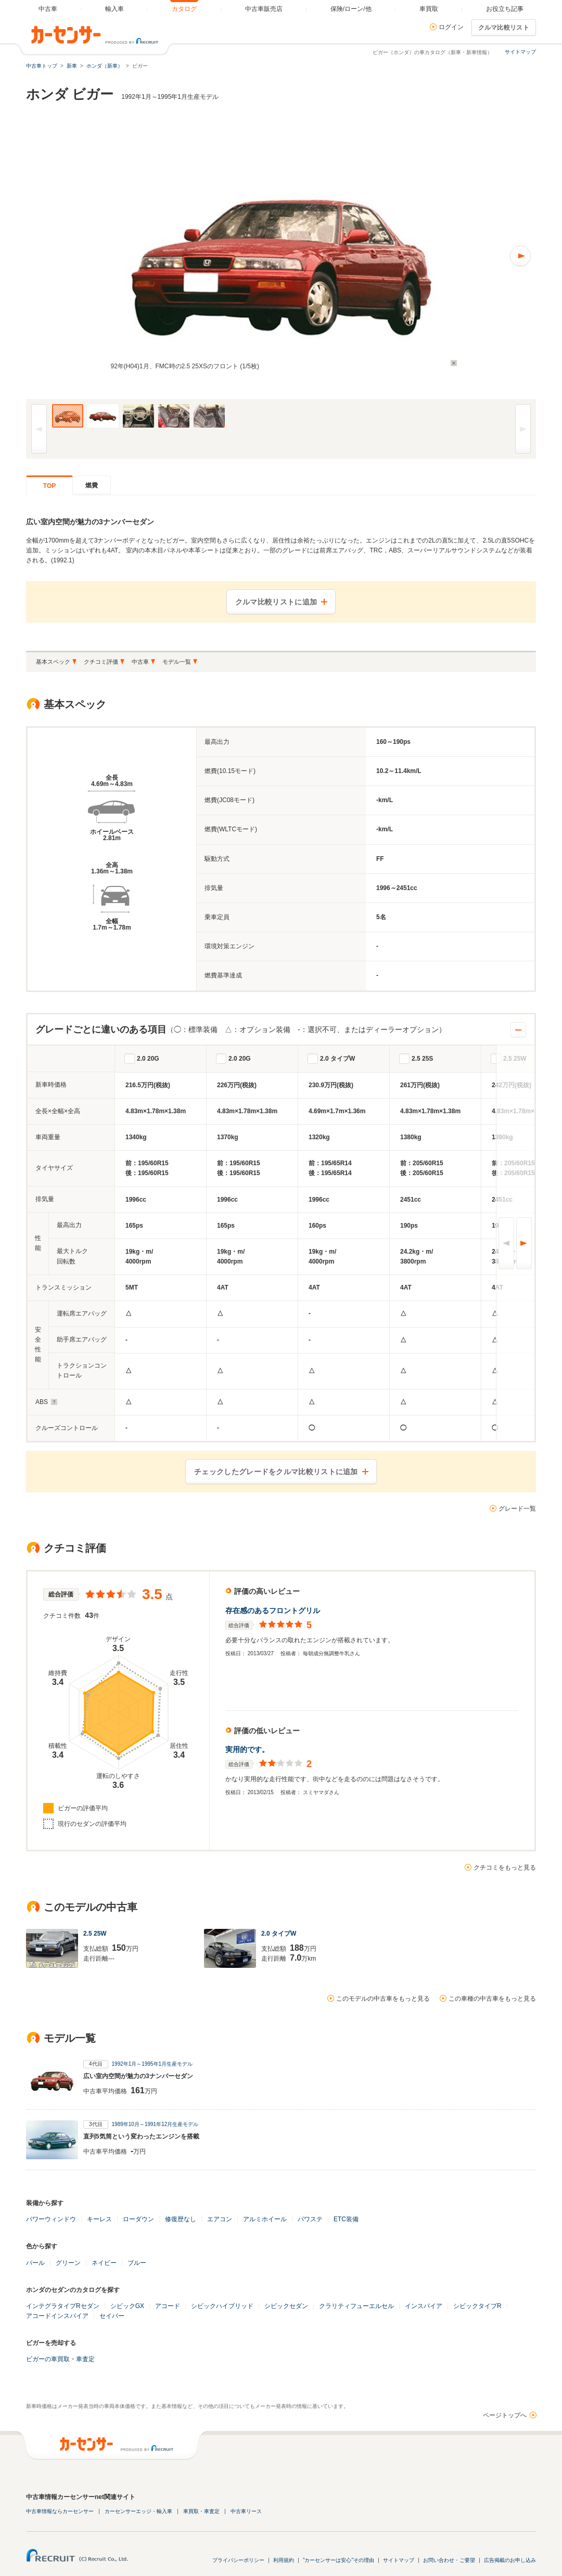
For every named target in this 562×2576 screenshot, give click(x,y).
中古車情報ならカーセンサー (60, 2511)
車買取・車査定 (201, 2511)
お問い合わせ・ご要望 (449, 2560)
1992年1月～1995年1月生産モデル (152, 2064)
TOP (49, 486)
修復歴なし (180, 2219)
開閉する (518, 1030)
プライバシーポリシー (238, 2560)
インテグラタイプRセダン (62, 2306)
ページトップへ (505, 2415)
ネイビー (104, 2263)
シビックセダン (286, 2306)
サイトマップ (520, 52)
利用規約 (283, 2560)
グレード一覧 (517, 1508)
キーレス (99, 2219)
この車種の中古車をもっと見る (492, 1998)
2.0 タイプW (337, 1058)
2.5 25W (515, 1058)
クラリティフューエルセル (356, 2306)
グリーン (68, 2263)
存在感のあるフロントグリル (272, 1610)
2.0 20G (148, 1058)
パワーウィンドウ (51, 2219)
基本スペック (53, 662)
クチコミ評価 (101, 662)
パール (35, 2263)
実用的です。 (247, 1749)
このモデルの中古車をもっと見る (383, 1998)
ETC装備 (346, 2219)
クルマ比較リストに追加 (276, 602)
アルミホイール (265, 2219)
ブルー (136, 2263)
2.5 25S (422, 1058)
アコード (167, 2306)
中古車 (140, 662)
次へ (524, 1243)
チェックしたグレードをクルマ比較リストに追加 (276, 1471)
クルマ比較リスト (503, 27)
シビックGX (127, 2306)
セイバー (111, 2316)
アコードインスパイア (57, 2316)
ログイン (451, 27)
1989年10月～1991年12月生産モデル (155, 2124)
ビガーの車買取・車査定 (60, 2359)
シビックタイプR (477, 2306)
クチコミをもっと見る (505, 1867)
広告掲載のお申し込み (510, 2560)
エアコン (219, 2219)
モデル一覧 (176, 662)
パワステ (310, 2219)
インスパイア (423, 2306)
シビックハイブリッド (222, 2306)
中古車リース (246, 2511)
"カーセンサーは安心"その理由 (338, 2560)
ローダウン (138, 2219)
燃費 (91, 485)
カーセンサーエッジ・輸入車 (138, 2511)
